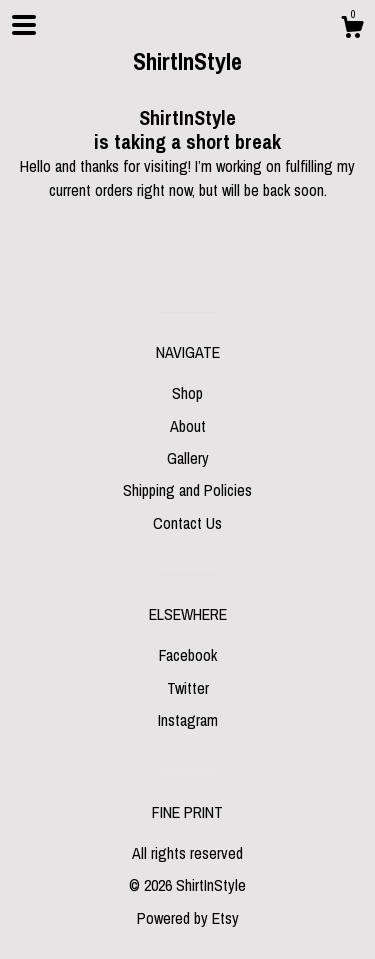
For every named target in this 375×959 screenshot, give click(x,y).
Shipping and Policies (187, 490)
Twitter (188, 688)
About (188, 426)
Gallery (188, 458)
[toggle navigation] (24, 25)
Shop (187, 393)
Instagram (188, 720)
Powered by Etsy (188, 918)
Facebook (188, 655)
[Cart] (352, 30)
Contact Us (187, 523)
